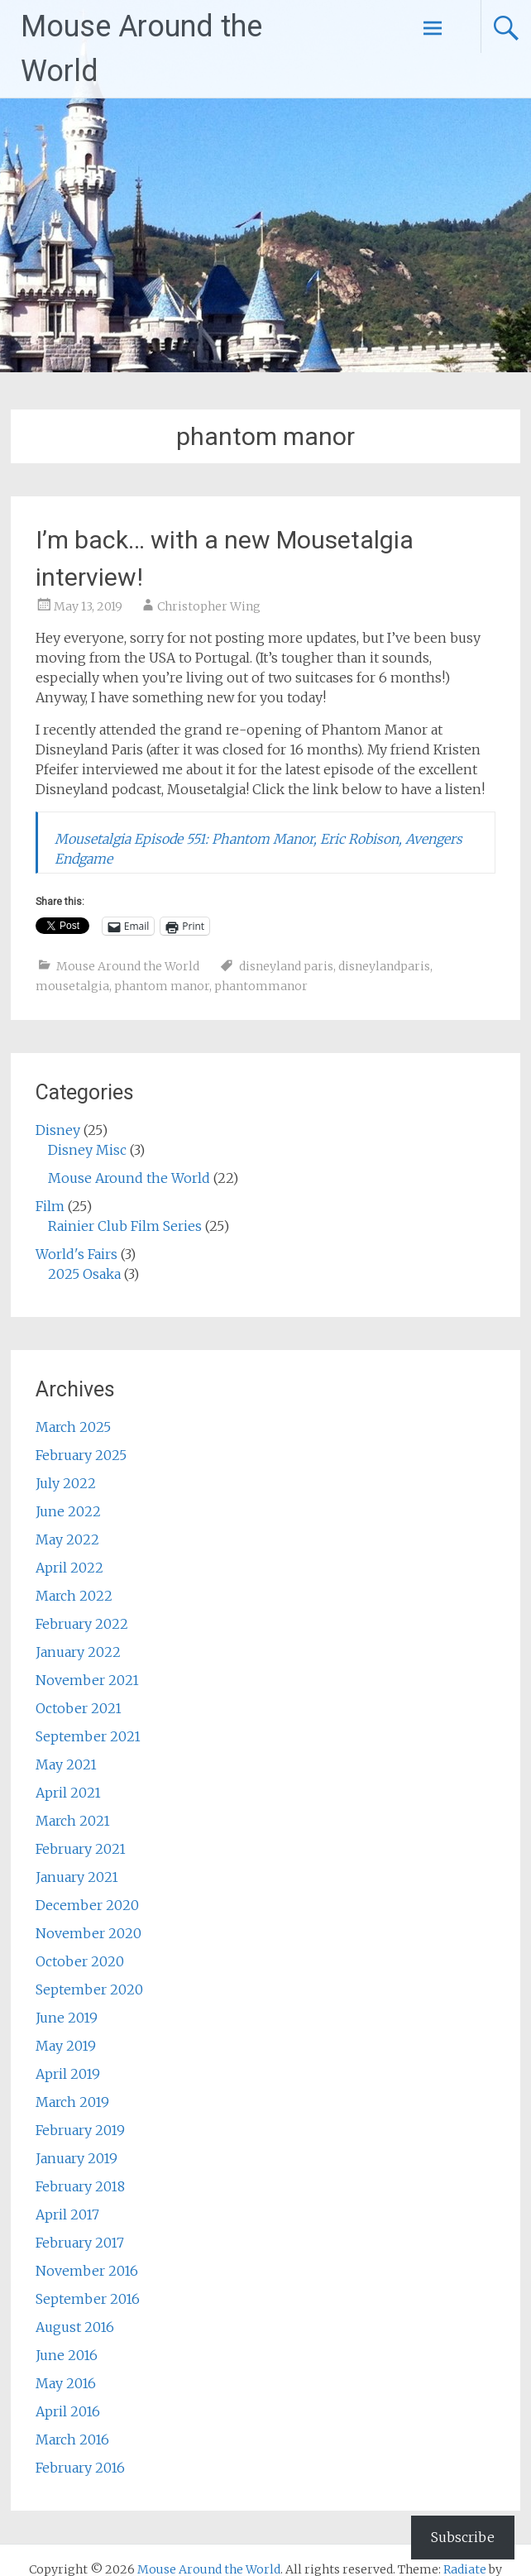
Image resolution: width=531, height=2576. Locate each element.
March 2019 (72, 2102)
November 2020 (88, 1933)
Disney (58, 1130)
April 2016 (68, 2411)
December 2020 (87, 1905)
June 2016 (67, 2355)
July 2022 (66, 1483)
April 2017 (67, 2214)
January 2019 (76, 2158)
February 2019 (80, 2130)
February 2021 (81, 1849)
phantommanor (261, 986)
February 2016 (80, 2467)
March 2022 (74, 1595)
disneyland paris (286, 966)
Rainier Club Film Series (125, 1226)
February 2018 (80, 2186)
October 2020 (80, 1961)
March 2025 (73, 1427)
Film (50, 1206)
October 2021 (79, 1708)
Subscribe (463, 2537)
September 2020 (89, 1989)
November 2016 (87, 2270)
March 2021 (73, 1820)
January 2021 (77, 1877)
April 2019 (68, 2074)
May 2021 (66, 1764)
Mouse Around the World (127, 966)
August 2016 (75, 2327)
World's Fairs (76, 1254)
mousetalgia (72, 986)
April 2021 (68, 1792)
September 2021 (88, 1736)
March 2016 (72, 2439)
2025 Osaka (84, 1274)
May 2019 (66, 2045)
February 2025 (81, 1455)
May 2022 (67, 1539)
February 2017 (80, 2242)
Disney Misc (87, 1150)
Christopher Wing (209, 606)
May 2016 (66, 2383)
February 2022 (82, 1624)
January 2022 (78, 1652)
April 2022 (69, 1567)
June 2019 (67, 2017)
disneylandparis (384, 966)
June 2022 (68, 1511)
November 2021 (87, 1680)
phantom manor (161, 986)
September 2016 (88, 2299)
